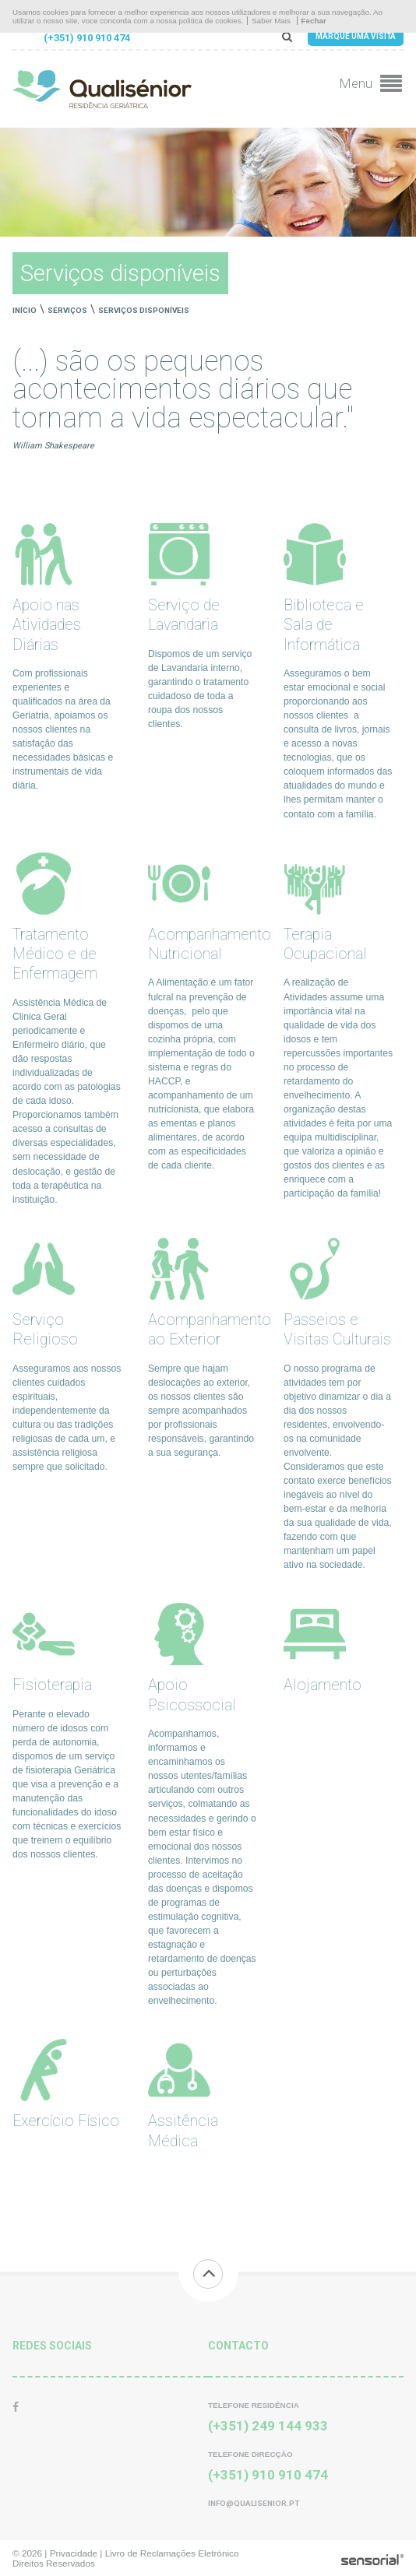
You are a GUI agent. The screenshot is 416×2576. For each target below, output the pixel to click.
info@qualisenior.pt (253, 2503)
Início (24, 310)
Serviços (67, 310)
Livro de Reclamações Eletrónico (172, 2553)
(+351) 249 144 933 (268, 2426)
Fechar (313, 20)
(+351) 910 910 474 (87, 38)
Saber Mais (271, 20)
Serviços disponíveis (143, 310)
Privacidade (73, 2553)
